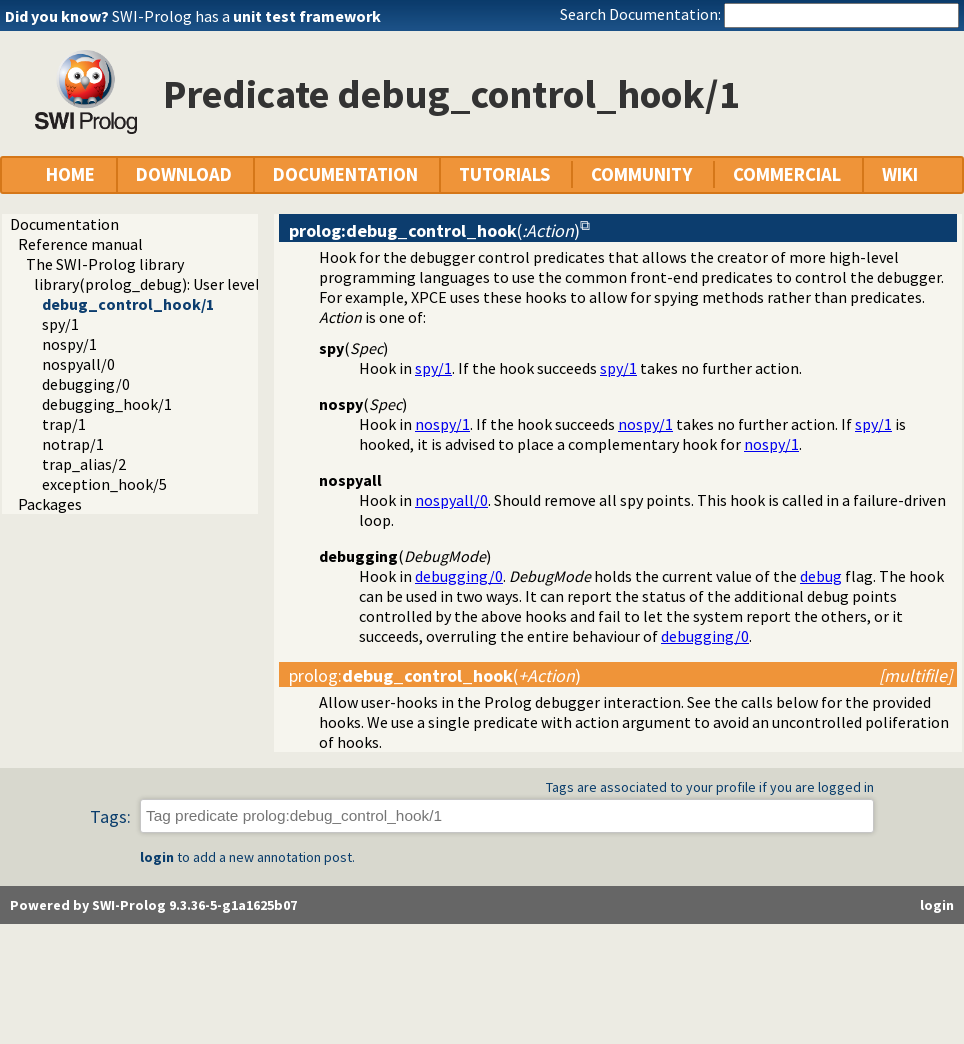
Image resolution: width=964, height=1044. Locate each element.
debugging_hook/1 (107, 404)
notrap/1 (73, 444)
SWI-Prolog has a (246, 16)
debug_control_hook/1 (128, 304)
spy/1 (60, 324)
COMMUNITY (641, 174)
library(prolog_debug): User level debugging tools (205, 284)
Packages (50, 504)
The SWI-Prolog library (105, 264)
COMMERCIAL (787, 174)
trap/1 (64, 424)
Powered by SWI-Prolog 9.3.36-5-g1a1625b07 (153, 905)
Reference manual (80, 244)
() (434, 230)
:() (435, 675)
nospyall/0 (78, 364)
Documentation (64, 224)
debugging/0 (86, 384)
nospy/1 (69, 344)
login (157, 857)
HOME (70, 174)
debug (821, 576)
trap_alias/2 (84, 464)
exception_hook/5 (104, 484)
